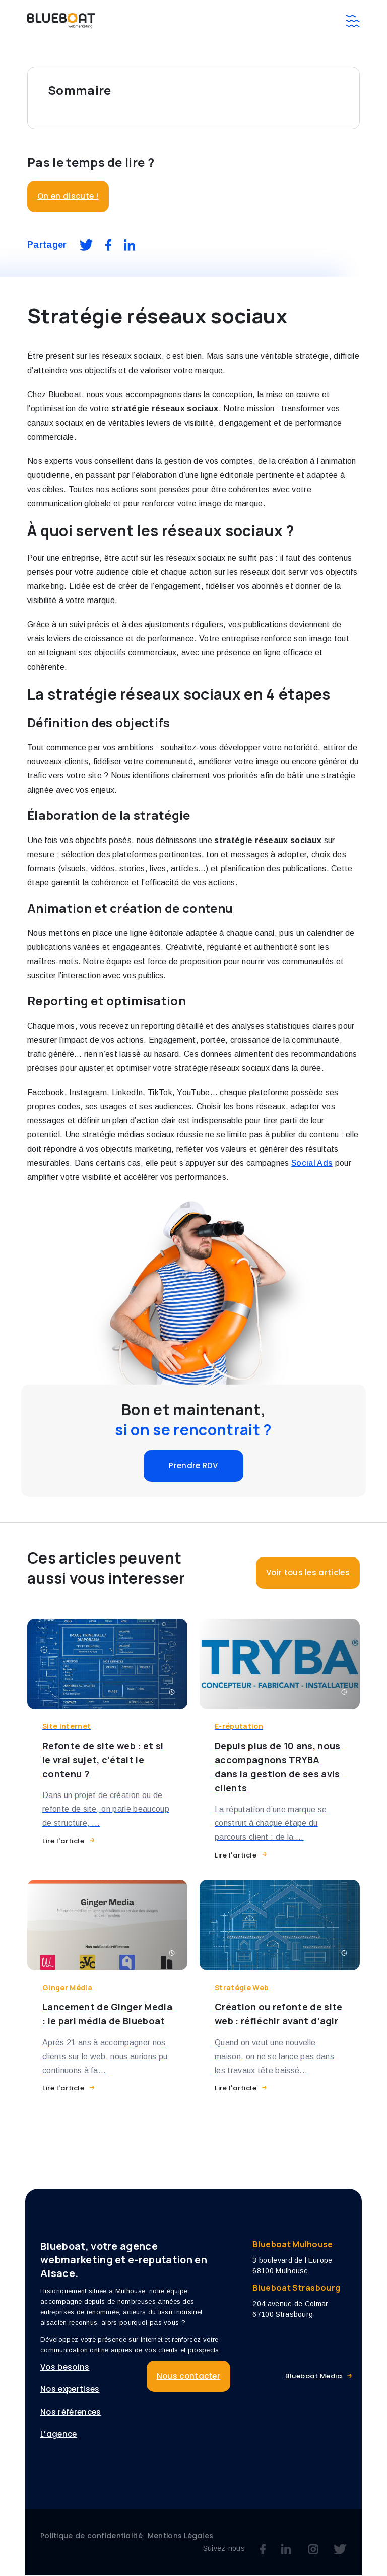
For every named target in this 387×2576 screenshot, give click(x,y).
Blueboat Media (313, 2376)
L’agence (58, 2434)
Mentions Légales (180, 2536)
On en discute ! (68, 196)
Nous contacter (188, 2376)
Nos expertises (69, 2389)
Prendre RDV (193, 1465)
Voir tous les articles (308, 1572)
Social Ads (312, 1163)
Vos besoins (65, 2367)
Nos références (70, 2412)
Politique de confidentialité (91, 2536)
